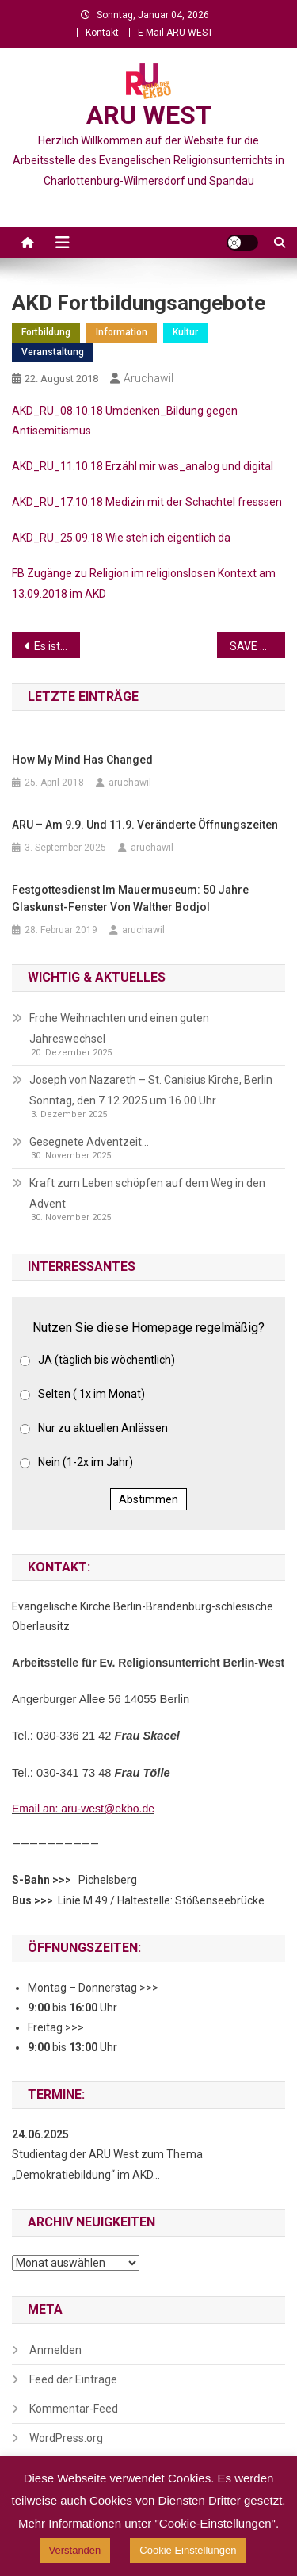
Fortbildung (45, 332)
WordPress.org (66, 2438)
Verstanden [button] (75, 2550)
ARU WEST (148, 115)
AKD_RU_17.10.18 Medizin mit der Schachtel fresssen (147, 502)
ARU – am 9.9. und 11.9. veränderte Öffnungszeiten (145, 824)
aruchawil (148, 378)
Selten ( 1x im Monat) (91, 1394)
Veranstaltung (52, 352)
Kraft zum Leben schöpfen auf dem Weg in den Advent (147, 1193)
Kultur (185, 332)
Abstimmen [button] (148, 1499)
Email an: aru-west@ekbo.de (83, 1808)
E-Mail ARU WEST (175, 32)
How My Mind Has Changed (82, 759)
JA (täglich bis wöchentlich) (106, 1359)
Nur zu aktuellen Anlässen (103, 1428)
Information (121, 332)
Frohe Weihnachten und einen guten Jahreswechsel (119, 1028)
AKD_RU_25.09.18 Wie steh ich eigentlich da (121, 537)
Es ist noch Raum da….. (57, 646)
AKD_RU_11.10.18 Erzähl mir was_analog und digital (142, 466)
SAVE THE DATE (257, 646)
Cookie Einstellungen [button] (187, 2550)
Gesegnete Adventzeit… (89, 1141)
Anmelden (55, 2350)
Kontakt (102, 32)
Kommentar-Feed (73, 2408)
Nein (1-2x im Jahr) (85, 1462)
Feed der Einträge (73, 2379)
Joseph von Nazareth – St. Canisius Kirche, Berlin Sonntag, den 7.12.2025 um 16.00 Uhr (150, 1090)
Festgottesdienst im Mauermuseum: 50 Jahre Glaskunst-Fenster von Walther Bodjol (130, 898)
